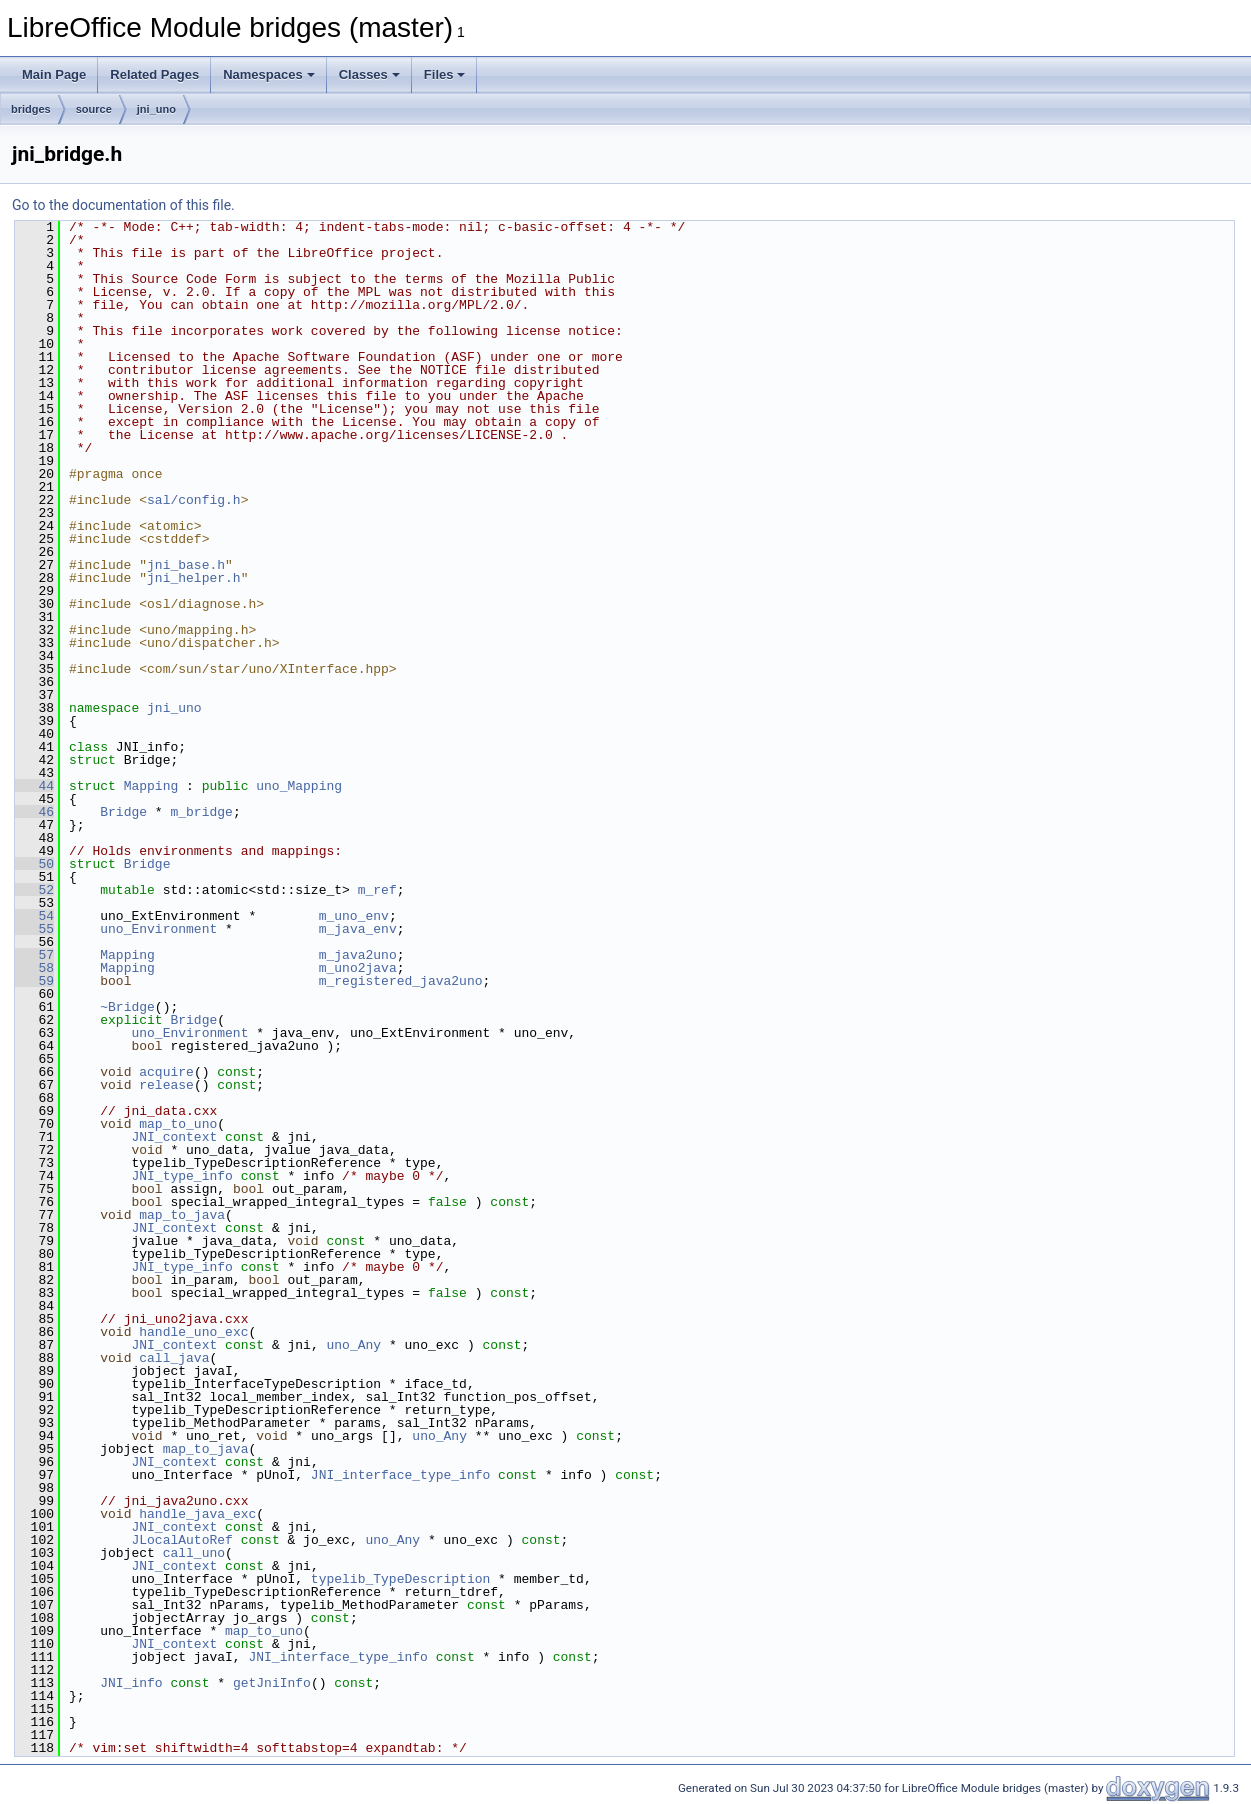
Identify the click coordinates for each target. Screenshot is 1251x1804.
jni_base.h (186, 565)
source (94, 109)
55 (34, 929)
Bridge (123, 812)
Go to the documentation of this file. (123, 205)
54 (34, 916)
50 (34, 864)
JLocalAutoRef (181, 1540)
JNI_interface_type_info (400, 1475)
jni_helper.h (194, 578)
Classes (369, 74)
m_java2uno (358, 955)
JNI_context (174, 1137)
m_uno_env (354, 916)
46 (34, 812)
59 (34, 981)
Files (445, 74)
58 (34, 968)
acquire (166, 1072)
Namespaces (269, 74)
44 (34, 786)
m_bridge (201, 812)
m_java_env (358, 929)
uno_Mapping (299, 786)
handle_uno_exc (193, 1332)
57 (34, 955)
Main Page (54, 74)
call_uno (194, 1553)
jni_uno (156, 109)
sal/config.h (194, 500)
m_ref (377, 890)
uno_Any (353, 1345)
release (166, 1085)
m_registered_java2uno (401, 981)
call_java (174, 1358)
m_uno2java (358, 968)
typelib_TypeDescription (400, 1579)
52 (34, 890)
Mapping (151, 786)
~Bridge (127, 1007)
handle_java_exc (197, 1514)
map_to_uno (178, 1124)
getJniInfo (272, 1683)
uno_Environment (158, 929)
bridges (31, 109)
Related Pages (154, 74)
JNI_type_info (181, 1176)
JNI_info (131, 1683)
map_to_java (182, 1215)
